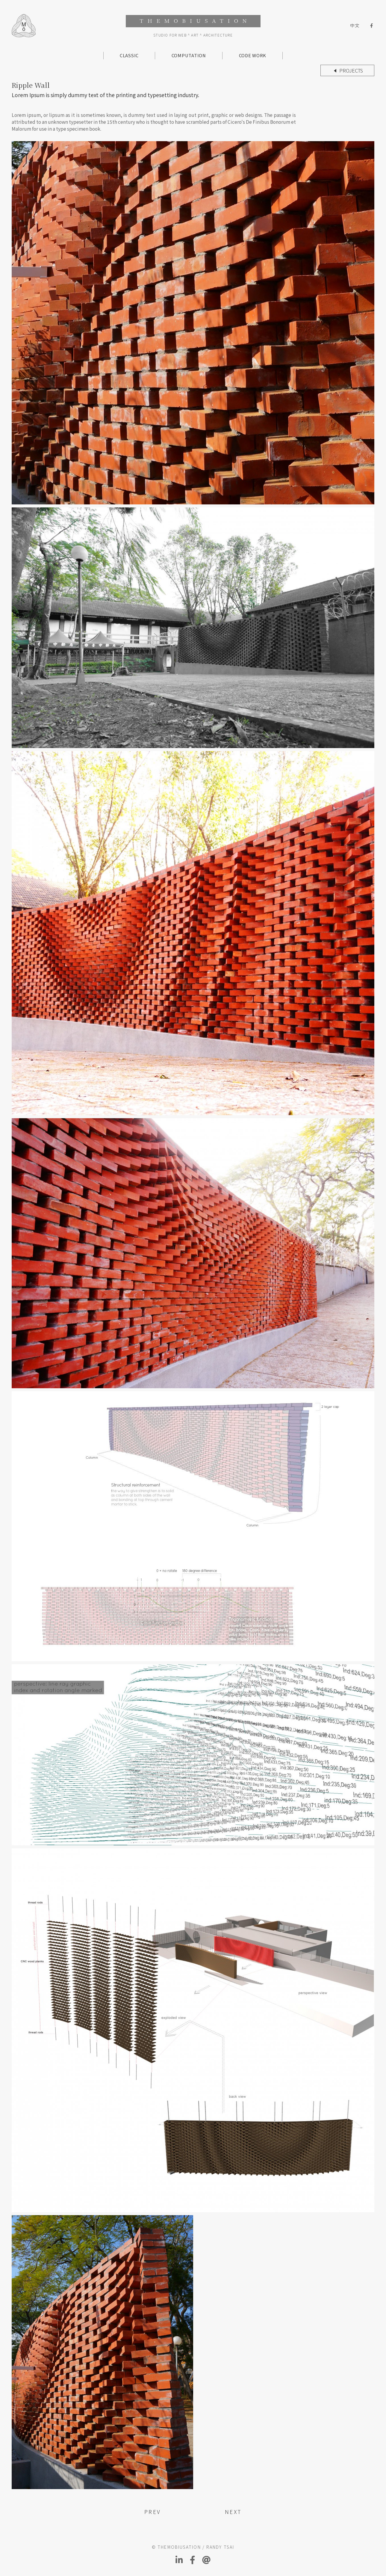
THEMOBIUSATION (193, 21)
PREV (152, 2511)
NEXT (233, 2511)
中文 (354, 25)
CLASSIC (129, 55)
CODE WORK (253, 55)
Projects (351, 70)
